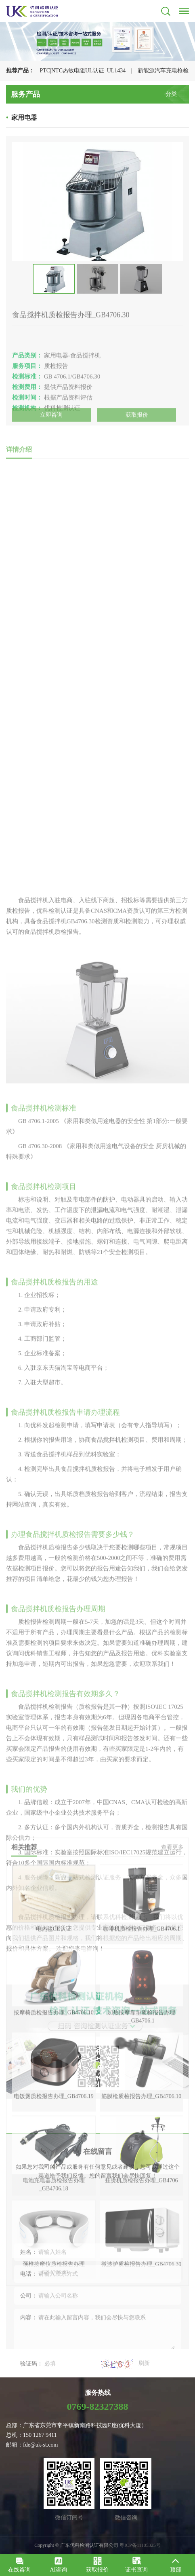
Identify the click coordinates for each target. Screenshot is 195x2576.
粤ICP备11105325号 (140, 2545)
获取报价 (137, 420)
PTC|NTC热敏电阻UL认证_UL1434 (83, 71)
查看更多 (172, 1997)
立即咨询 (51, 420)
